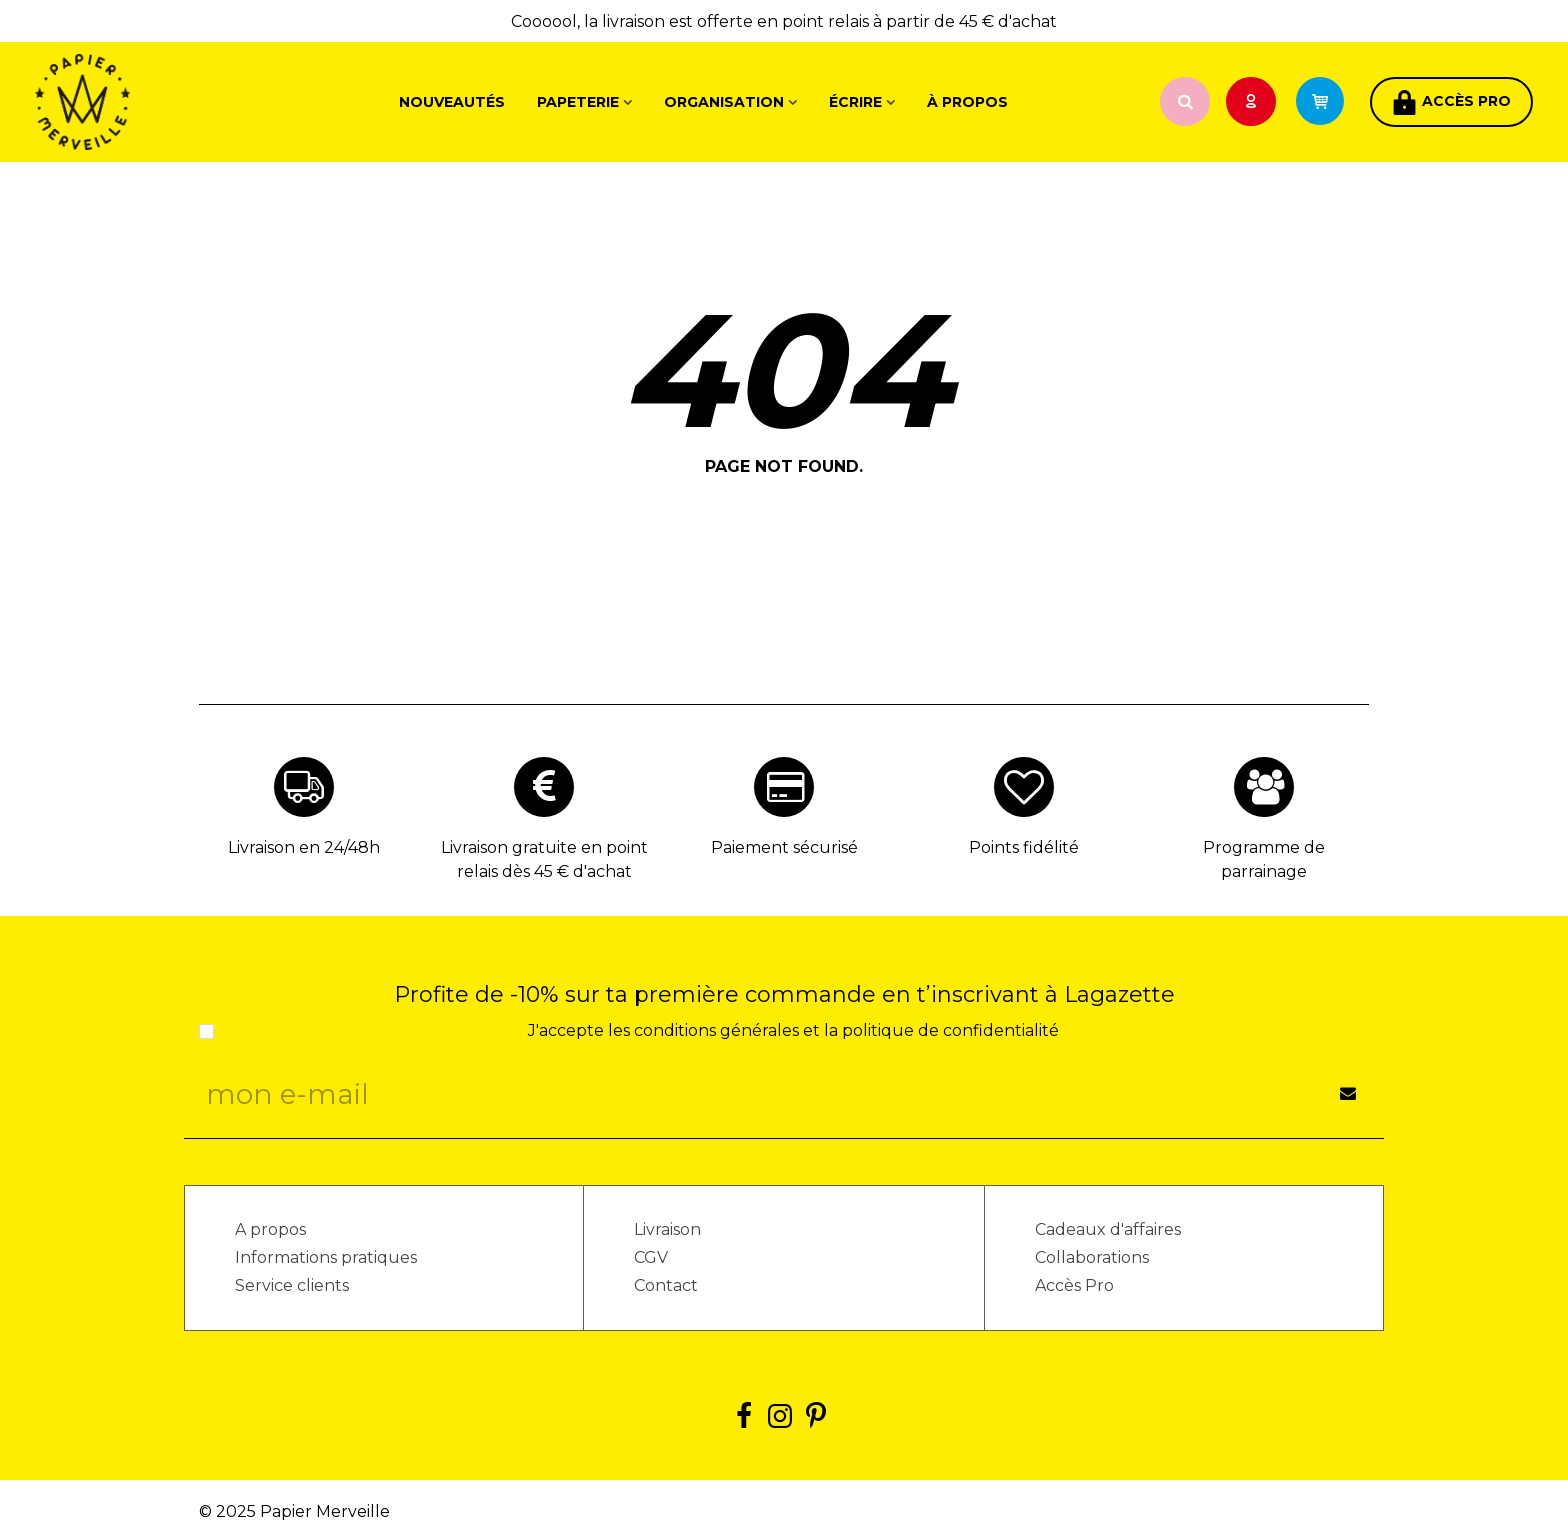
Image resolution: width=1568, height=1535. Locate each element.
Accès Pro (1074, 1285)
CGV (651, 1257)
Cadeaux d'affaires (1108, 1229)
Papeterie (578, 102)
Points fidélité (1024, 847)
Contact (666, 1285)
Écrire (855, 102)
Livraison (667, 1229)
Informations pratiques (326, 1257)
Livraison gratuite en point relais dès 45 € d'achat (544, 859)
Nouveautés (452, 102)
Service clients (292, 1285)
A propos (270, 1229)
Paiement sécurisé (784, 847)
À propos (967, 102)
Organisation (724, 102)
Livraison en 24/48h (304, 847)
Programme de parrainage (1264, 859)
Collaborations (1092, 1257)
